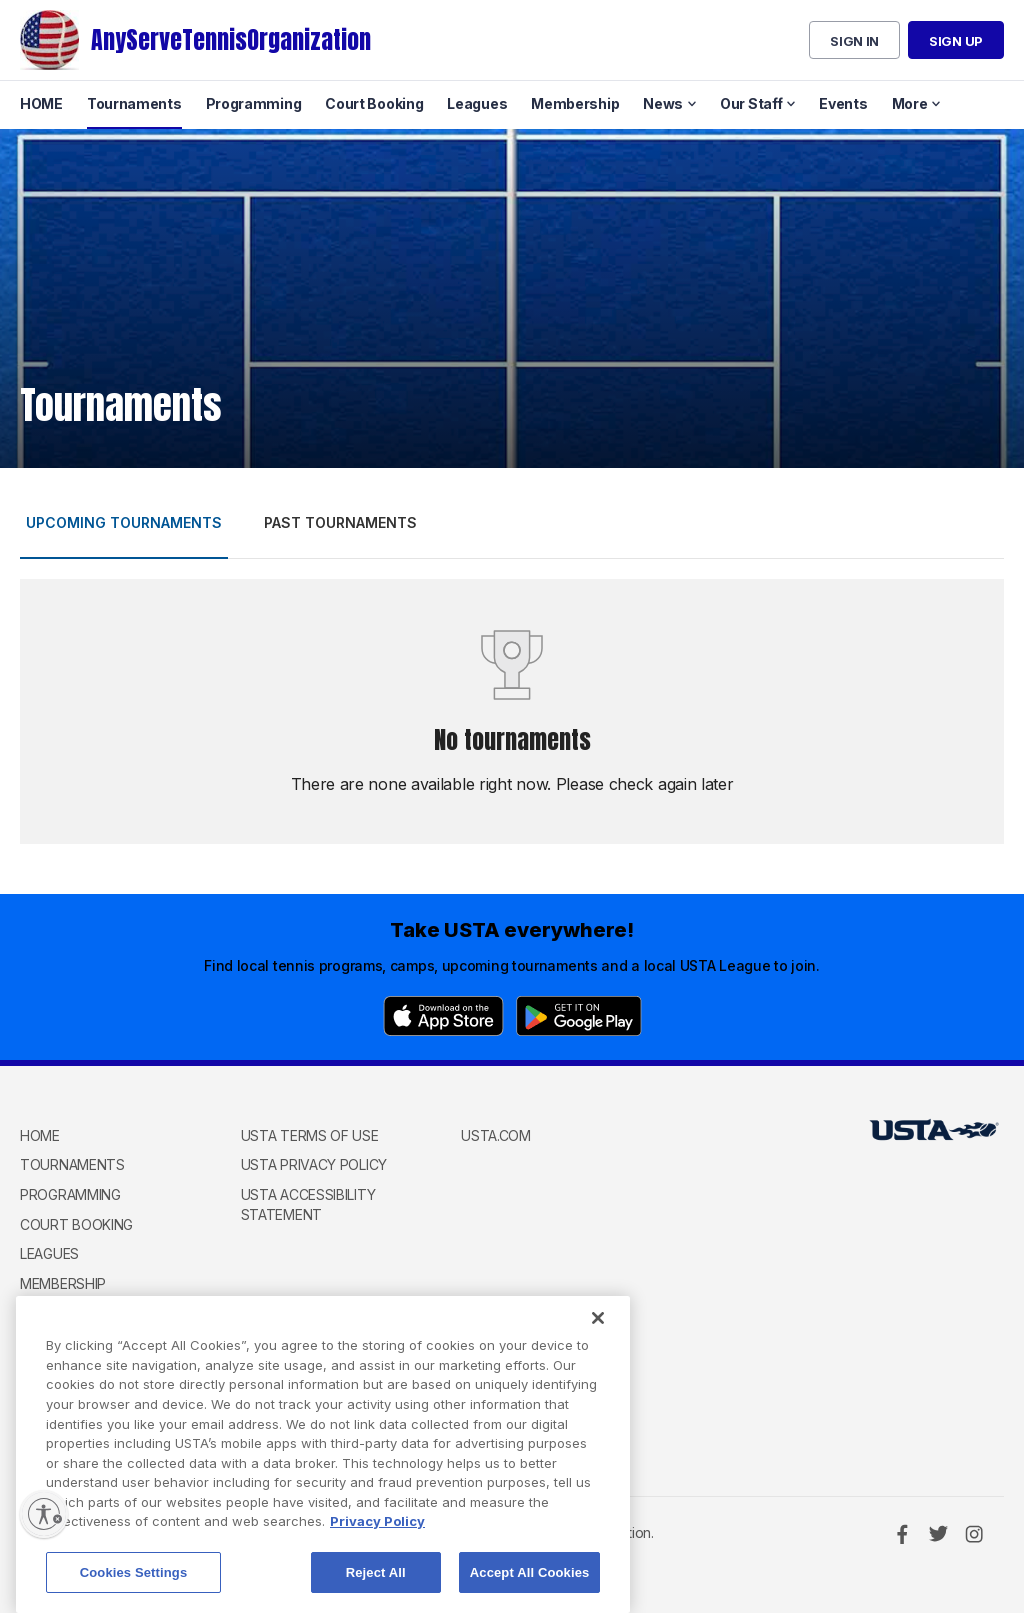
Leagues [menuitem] (477, 103)
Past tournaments (340, 522)
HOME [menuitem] (41, 103)
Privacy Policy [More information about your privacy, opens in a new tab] (377, 1533)
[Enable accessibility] (44, 1514)
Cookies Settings (134, 1583)
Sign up (956, 41)
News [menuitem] (663, 103)
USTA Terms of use (310, 1135)
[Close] (598, 1330)
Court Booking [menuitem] (374, 103)
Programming (70, 1194)
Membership (63, 1283)
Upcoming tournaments (124, 522)
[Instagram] (974, 1534)
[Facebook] (902, 1534)
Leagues (49, 1253)
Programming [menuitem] (254, 103)
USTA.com (496, 1135)
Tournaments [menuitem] (134, 103)
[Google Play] (579, 1016)
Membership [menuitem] (575, 103)
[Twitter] (938, 1534)
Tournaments (72, 1164)
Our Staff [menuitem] (751, 103)
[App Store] (443, 1016)
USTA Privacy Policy (314, 1164)
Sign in (854, 41)
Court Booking (76, 1224)
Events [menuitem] (843, 103)
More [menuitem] (910, 103)
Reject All (376, 1583)
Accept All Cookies (530, 1583)
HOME (40, 1135)
